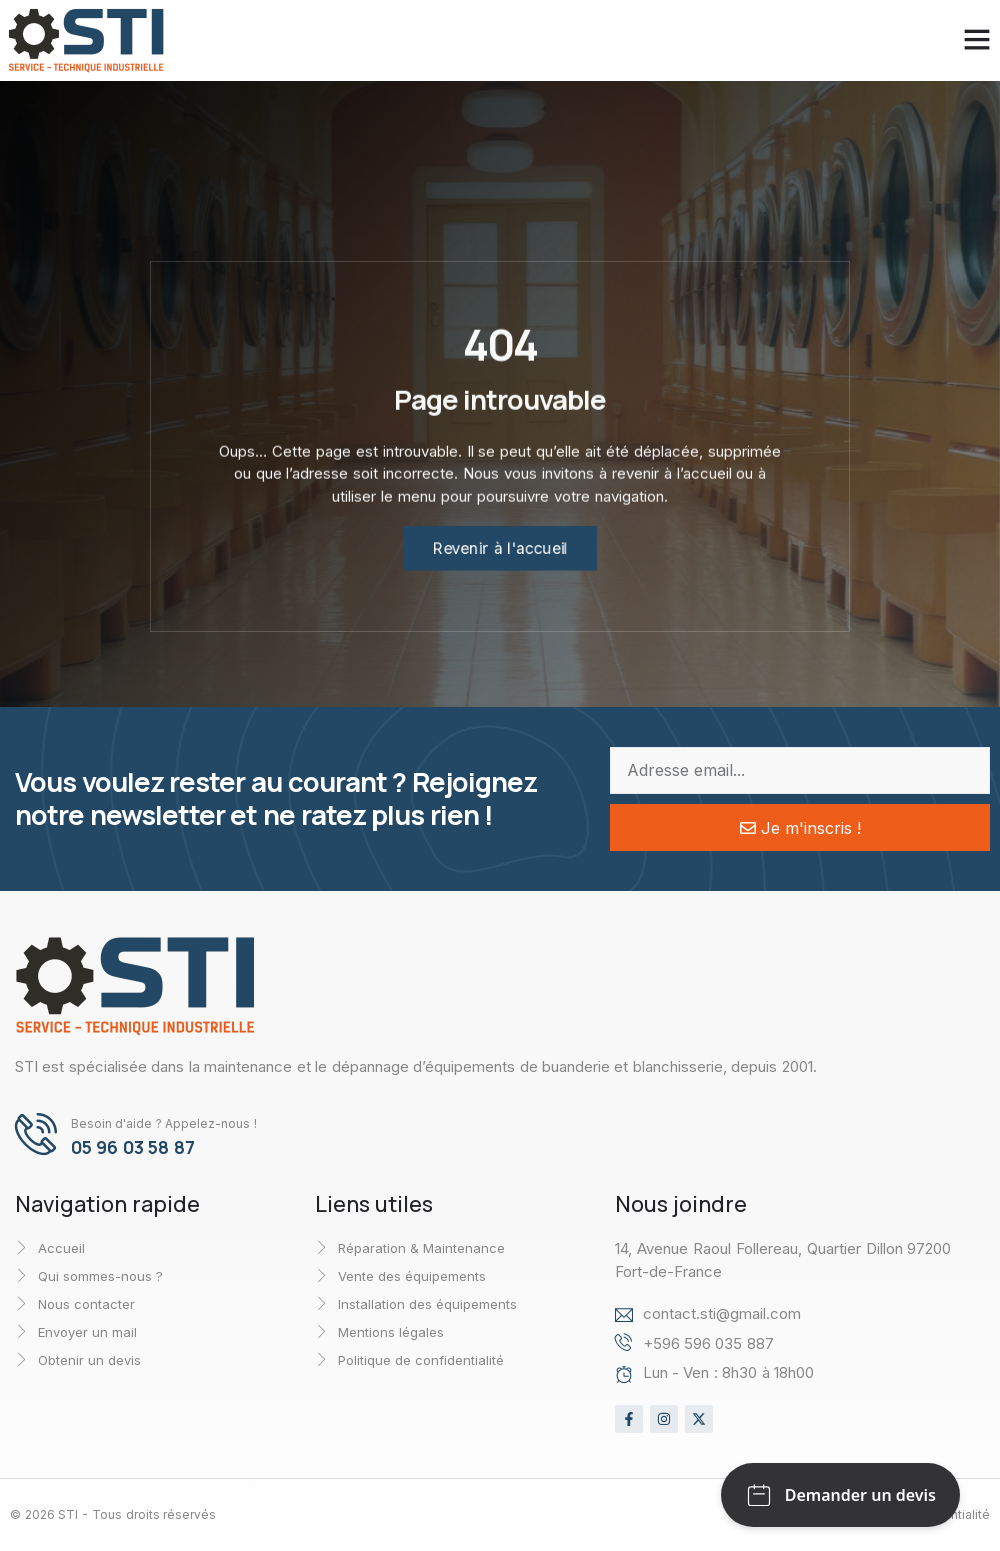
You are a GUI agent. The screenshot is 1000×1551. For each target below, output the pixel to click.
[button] (953, 39)
